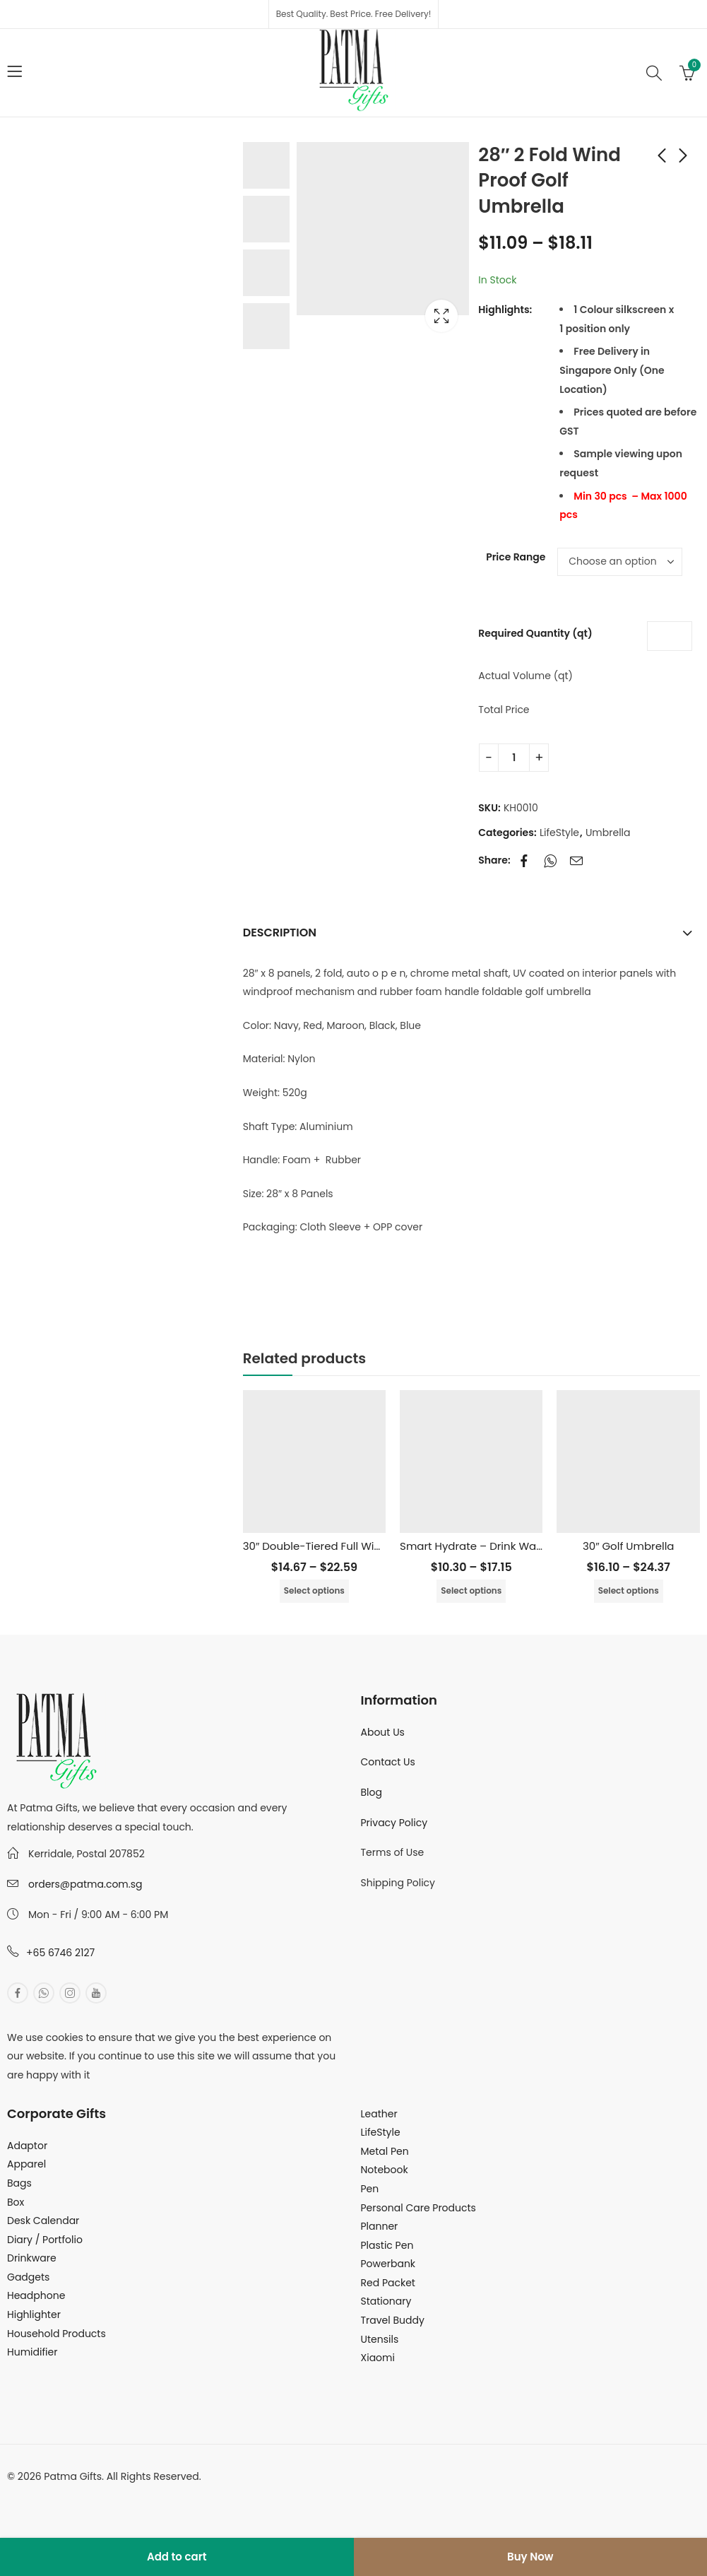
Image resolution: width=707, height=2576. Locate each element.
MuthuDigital (138, 2495)
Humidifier (32, 2352)
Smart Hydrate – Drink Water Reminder (502, 1546)
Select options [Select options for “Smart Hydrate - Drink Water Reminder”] (471, 1590)
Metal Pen (385, 2151)
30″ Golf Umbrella (629, 1546)
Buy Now (530, 2556)
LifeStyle (559, 832)
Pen (370, 2189)
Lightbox (441, 316)
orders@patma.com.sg (85, 1884)
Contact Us (388, 1762)
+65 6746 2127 (60, 1953)
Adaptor (27, 2146)
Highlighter (34, 2314)
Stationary (386, 2301)
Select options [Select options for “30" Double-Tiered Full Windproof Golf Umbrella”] (314, 1590)
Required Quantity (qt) (535, 633)
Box (15, 2202)
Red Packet (388, 2283)
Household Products (56, 2334)
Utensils (380, 2339)
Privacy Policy (394, 1823)
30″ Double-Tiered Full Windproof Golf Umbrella (367, 1546)
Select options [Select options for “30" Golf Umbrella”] (628, 1590)
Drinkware (32, 2258)
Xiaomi (378, 2358)
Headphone (36, 2295)
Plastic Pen (387, 2245)
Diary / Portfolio (45, 2240)
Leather (379, 2114)
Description (279, 932)
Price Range (515, 557)
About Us (383, 1732)
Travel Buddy (392, 2320)
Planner (379, 2226)
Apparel (26, 2164)
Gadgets (28, 2277)
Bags (19, 2183)
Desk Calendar (43, 2220)
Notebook (384, 2170)
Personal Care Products (418, 2208)
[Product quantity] (514, 757)
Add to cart (177, 2556)
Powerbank (388, 2264)
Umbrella (608, 832)
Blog (371, 1792)
